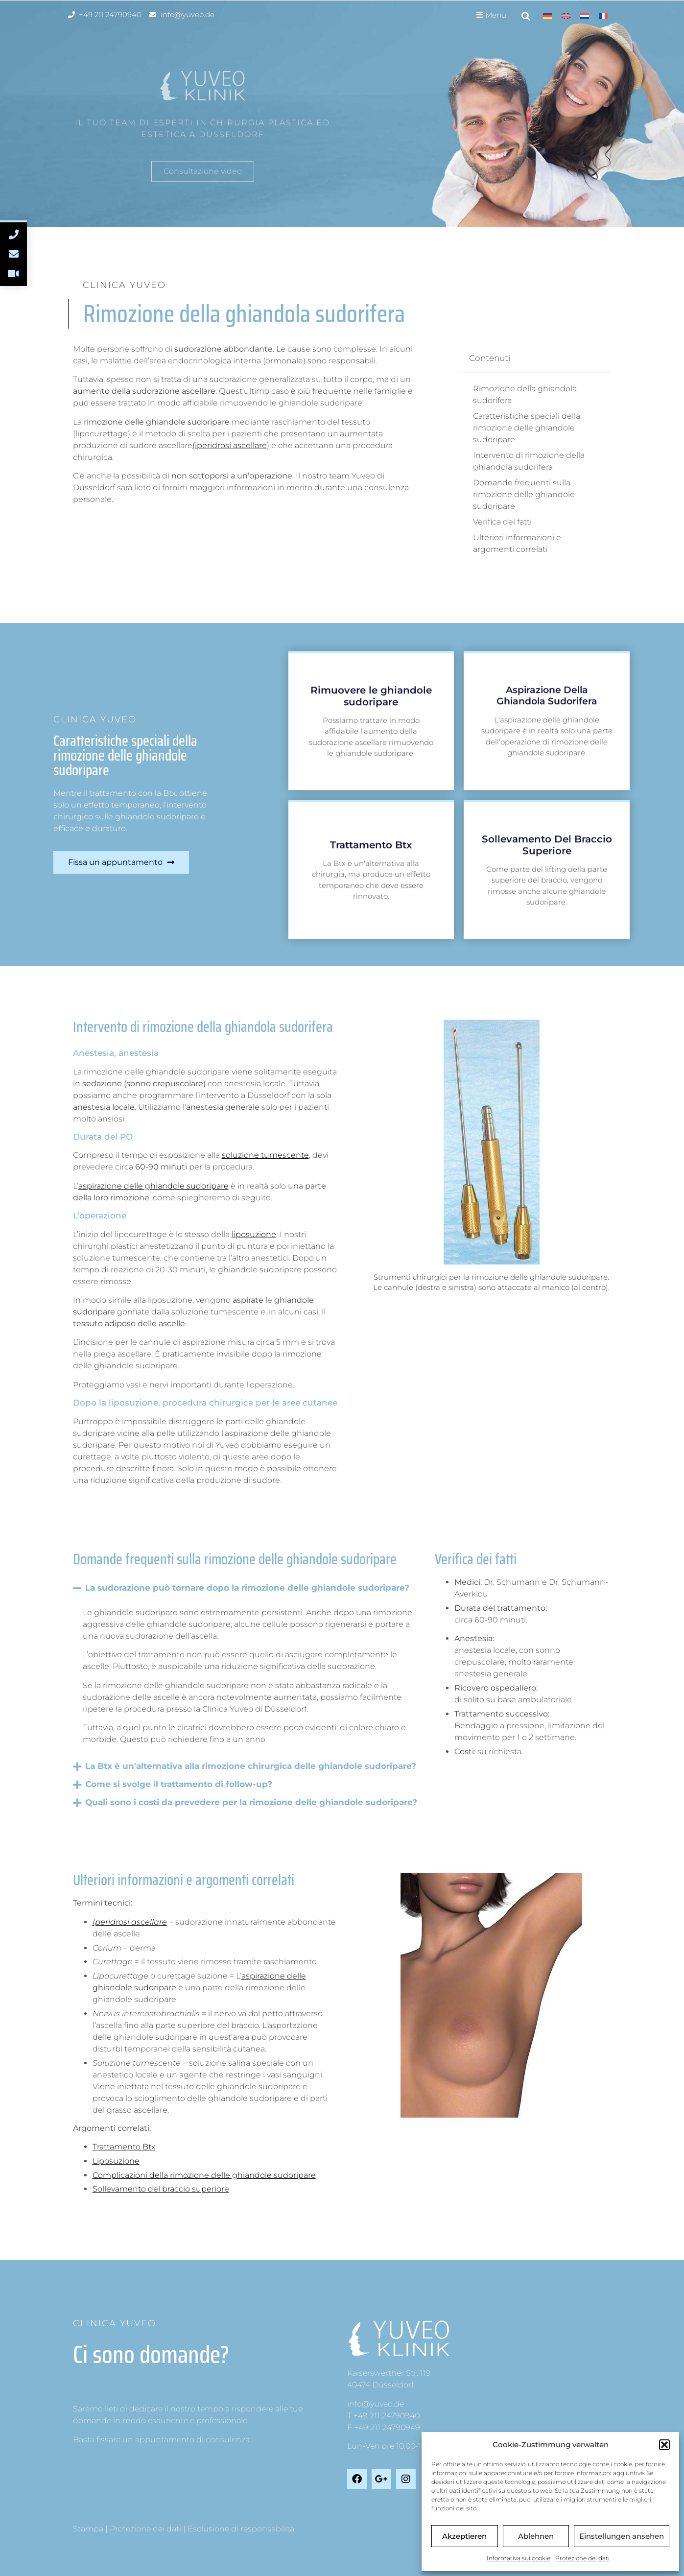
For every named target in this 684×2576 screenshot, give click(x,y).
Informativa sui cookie (518, 2558)
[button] (664, 2445)
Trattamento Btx (124, 2146)
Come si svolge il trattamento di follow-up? (178, 1784)
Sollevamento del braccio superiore (161, 2189)
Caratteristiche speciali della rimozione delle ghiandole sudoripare (526, 427)
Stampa (88, 2528)
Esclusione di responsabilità (241, 2528)
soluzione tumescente (265, 1155)
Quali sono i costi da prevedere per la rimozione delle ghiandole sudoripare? (251, 1802)
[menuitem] (547, 16)
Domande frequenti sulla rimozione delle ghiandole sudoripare (524, 494)
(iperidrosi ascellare (229, 445)
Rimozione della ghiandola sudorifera (525, 394)
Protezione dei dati (582, 2558)
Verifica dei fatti (502, 521)
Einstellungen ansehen (621, 2536)
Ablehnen (536, 2536)
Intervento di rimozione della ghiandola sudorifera (529, 461)
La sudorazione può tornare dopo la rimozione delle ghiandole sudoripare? (247, 1588)
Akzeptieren (464, 2536)
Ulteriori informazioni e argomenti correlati (517, 543)
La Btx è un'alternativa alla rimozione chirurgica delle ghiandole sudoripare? (250, 1766)
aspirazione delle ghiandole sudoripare (153, 1186)
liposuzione (254, 1234)
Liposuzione (116, 2161)
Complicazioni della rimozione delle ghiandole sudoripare (204, 2175)
